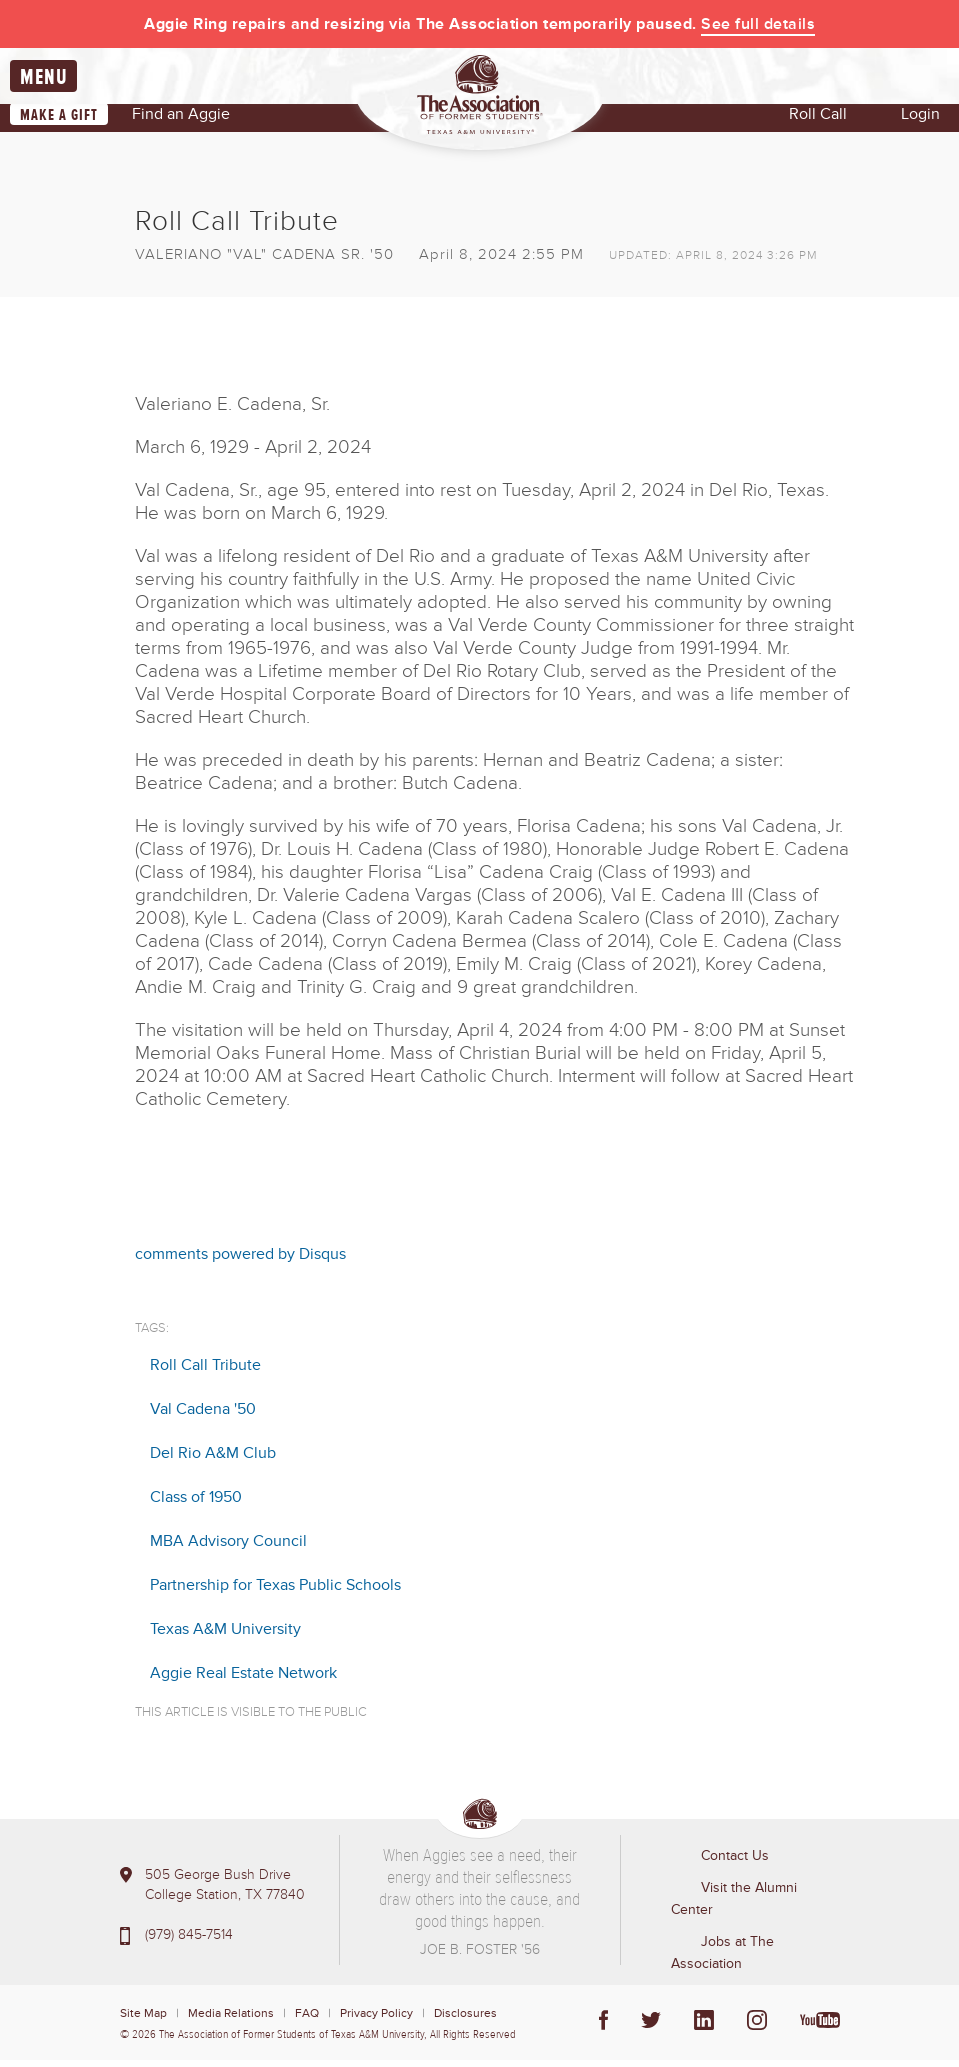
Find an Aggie (181, 121)
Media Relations (231, 2020)
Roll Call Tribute (205, 1372)
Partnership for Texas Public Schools (275, 1592)
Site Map (143, 2020)
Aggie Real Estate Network (243, 1680)
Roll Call (818, 121)
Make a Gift (59, 122)
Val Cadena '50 (203, 1416)
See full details (758, 24)
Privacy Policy (376, 2020)
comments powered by (240, 1260)
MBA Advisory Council (228, 1548)
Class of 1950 (196, 1504)
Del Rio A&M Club (213, 1460)
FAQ (307, 2020)
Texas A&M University (225, 1636)
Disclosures (465, 2020)
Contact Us (735, 1862)
